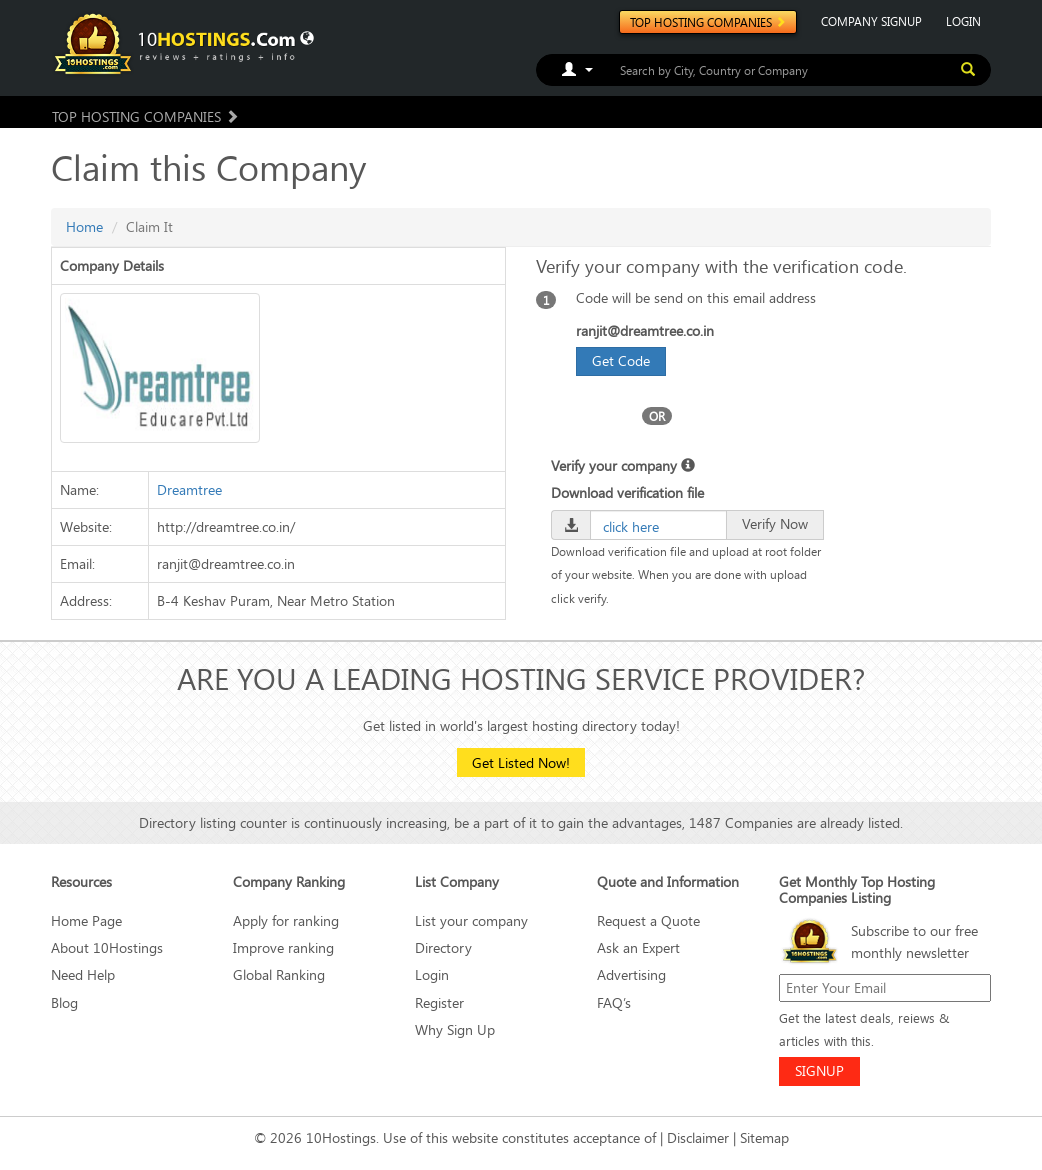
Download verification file (627, 492)
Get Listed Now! (521, 762)
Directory (443, 947)
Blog (64, 1002)
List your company (471, 920)
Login (432, 974)
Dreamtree (189, 489)
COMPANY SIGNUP (871, 21)
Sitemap (764, 1137)
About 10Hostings (107, 947)
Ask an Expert (638, 947)
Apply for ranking (286, 920)
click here (631, 526)
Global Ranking (279, 974)
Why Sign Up (455, 1029)
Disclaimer (698, 1137)
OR (657, 416)
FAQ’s (614, 1002)
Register (439, 1002)
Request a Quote (648, 920)
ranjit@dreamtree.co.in (645, 330)
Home (84, 226)
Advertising (631, 974)
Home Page (86, 920)
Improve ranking (283, 947)
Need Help (83, 974)
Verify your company (623, 465)
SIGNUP (819, 1070)
